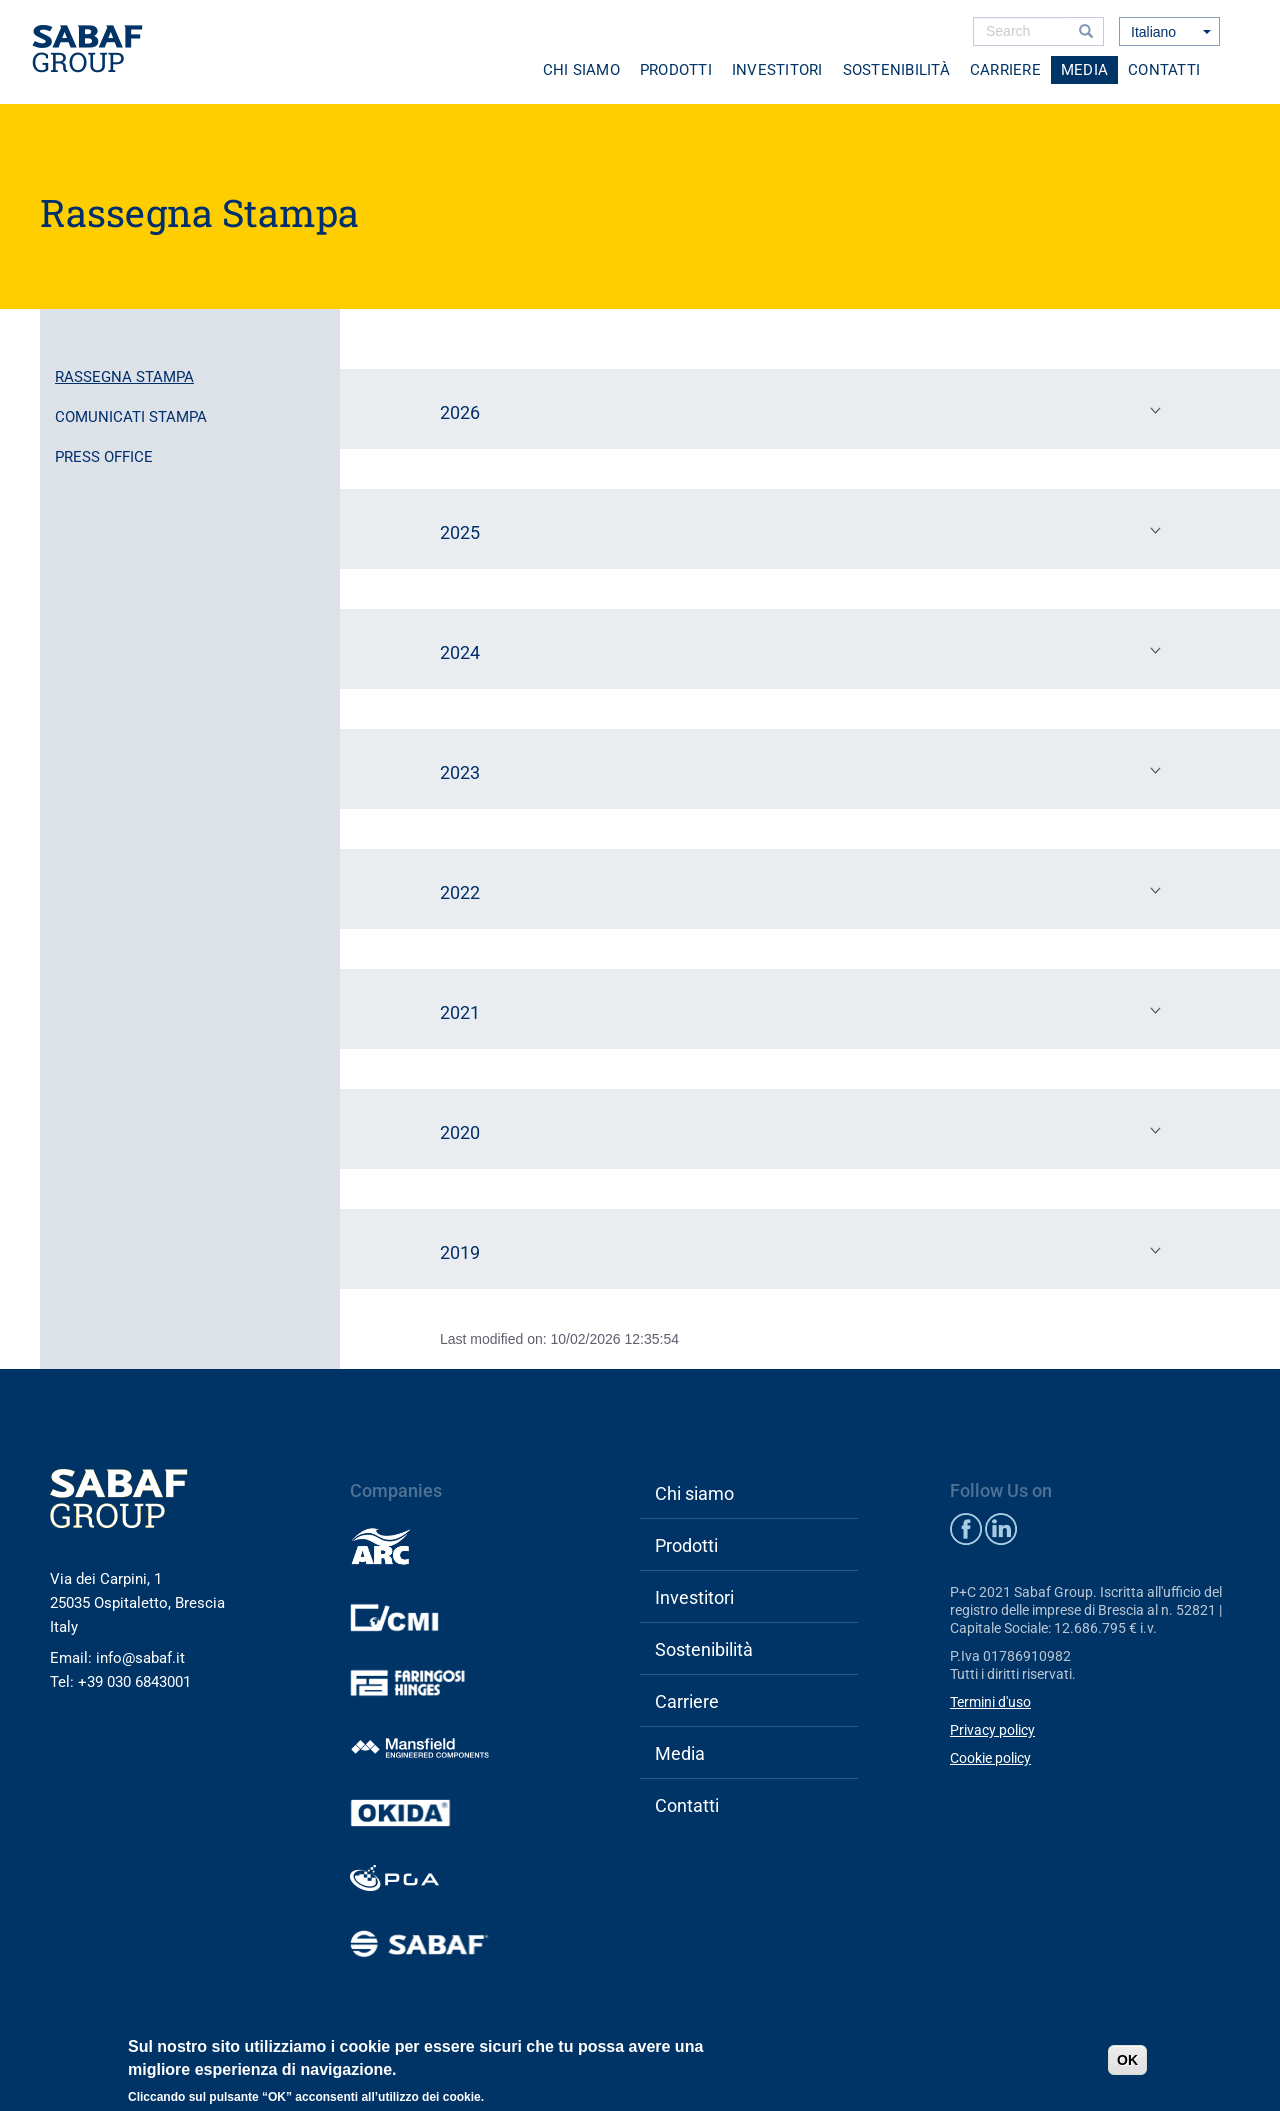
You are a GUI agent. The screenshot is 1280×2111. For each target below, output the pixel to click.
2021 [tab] (805, 1011)
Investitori (777, 70)
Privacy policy (992, 1730)
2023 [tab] (805, 771)
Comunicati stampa (131, 417)
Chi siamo (581, 70)
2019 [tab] (805, 1251)
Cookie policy (990, 1758)
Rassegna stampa (124, 377)
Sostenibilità (896, 70)
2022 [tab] (805, 891)
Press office (104, 457)
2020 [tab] (805, 1131)
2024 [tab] (805, 651)
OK (1127, 2060)
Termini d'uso (990, 1702)
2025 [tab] (805, 531)
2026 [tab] (805, 411)
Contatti (1164, 70)
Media (1084, 70)
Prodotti (676, 70)
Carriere (1005, 70)
